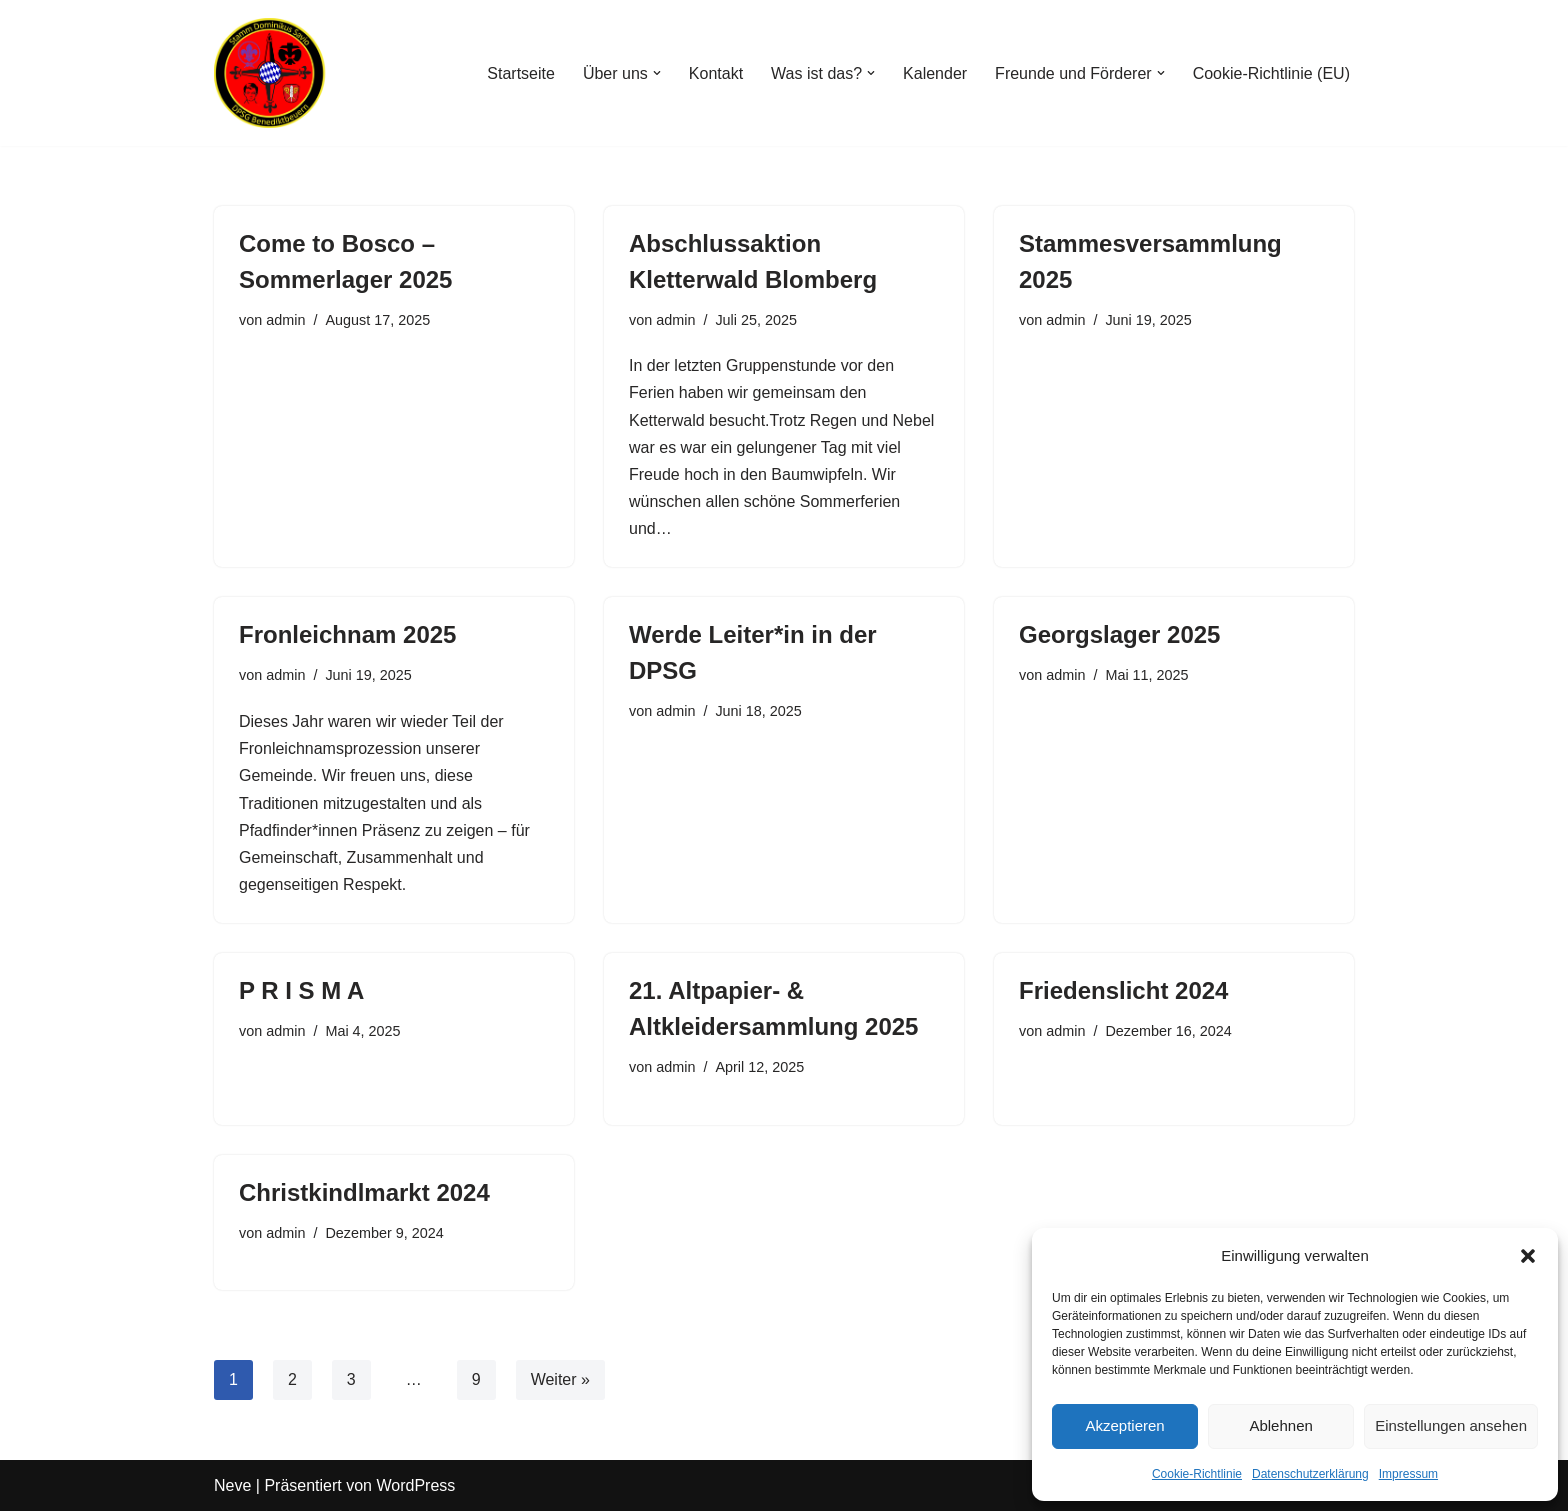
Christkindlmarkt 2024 (364, 1192)
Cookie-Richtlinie (1197, 1474)
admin (285, 320)
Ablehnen (1280, 1425)
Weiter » (560, 1379)
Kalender (935, 73)
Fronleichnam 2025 (347, 634)
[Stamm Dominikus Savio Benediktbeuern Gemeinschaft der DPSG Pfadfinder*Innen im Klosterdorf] (274, 73)
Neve (232, 1485)
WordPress (415, 1485)
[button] (1528, 1256)
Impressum (1408, 1474)
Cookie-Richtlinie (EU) (1271, 73)
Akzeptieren (1124, 1425)
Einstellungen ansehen (1451, 1425)
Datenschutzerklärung (1310, 1474)
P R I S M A (301, 990)
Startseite (521, 73)
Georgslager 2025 (1119, 634)
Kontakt (716, 73)
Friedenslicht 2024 (1123, 990)
